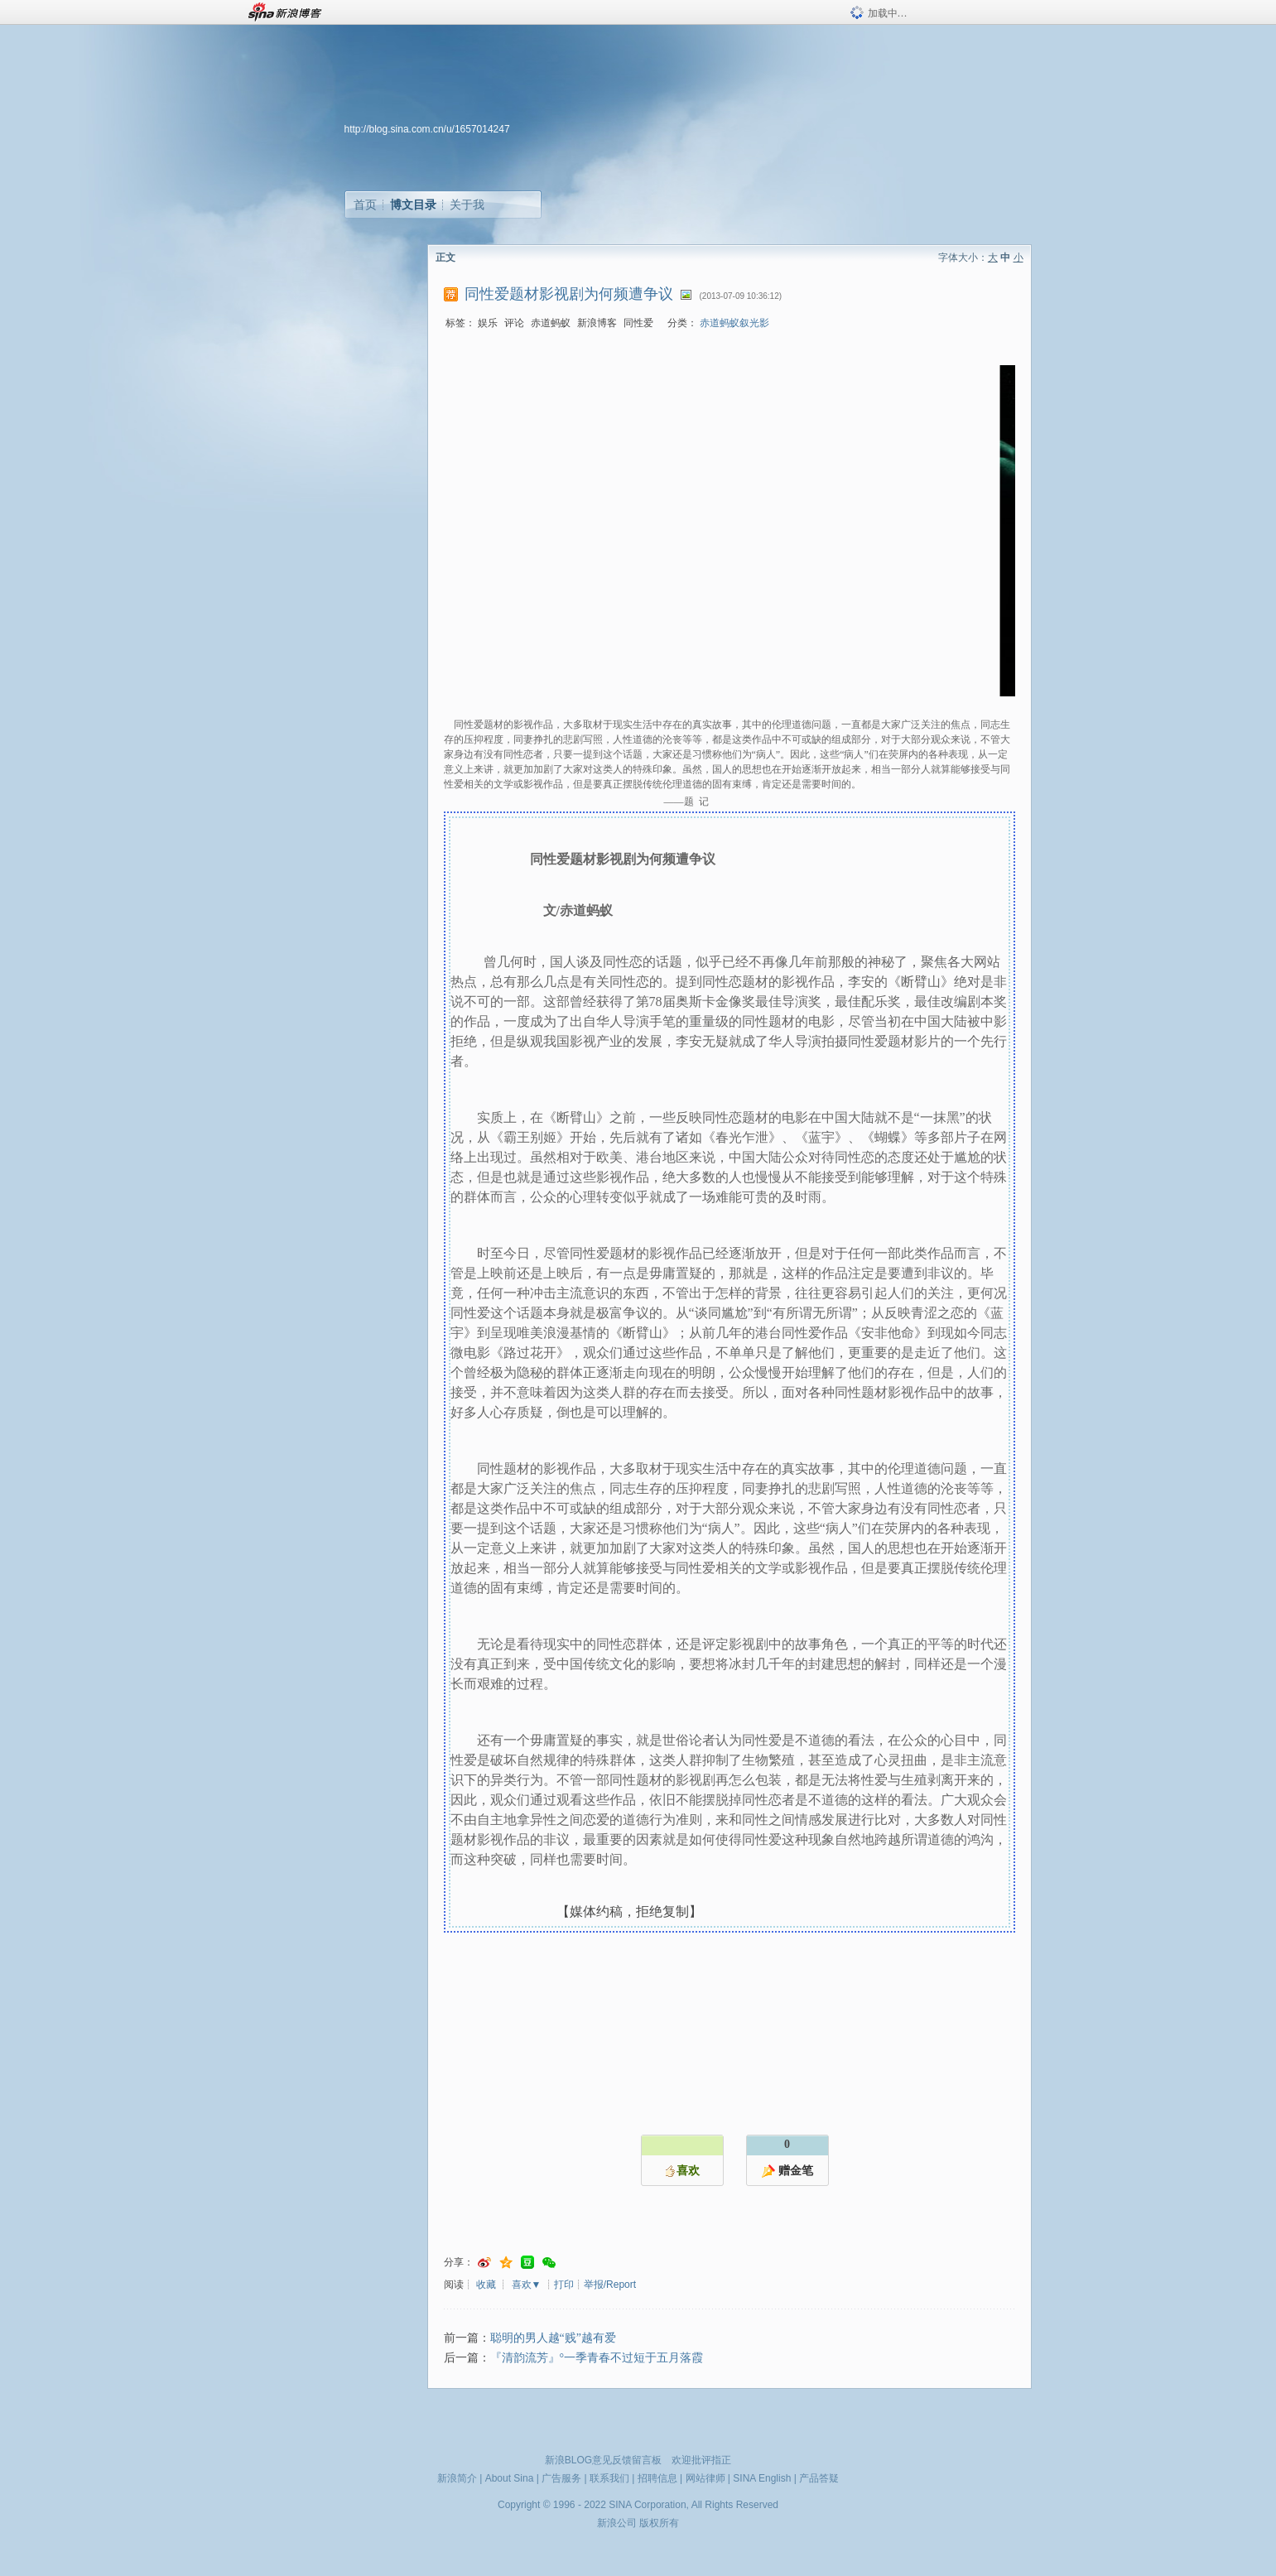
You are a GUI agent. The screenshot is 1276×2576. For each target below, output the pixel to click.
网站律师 (705, 2478)
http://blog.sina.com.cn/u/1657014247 (427, 129)
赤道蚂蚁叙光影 (734, 323)
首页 (365, 204)
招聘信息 (657, 2478)
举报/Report (610, 2284)
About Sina (509, 2478)
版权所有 (659, 2523)
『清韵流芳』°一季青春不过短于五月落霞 (597, 2358)
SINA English (762, 2478)
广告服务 (561, 2478)
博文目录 (413, 204)
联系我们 (609, 2478)
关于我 (467, 204)
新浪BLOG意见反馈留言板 (603, 2460)
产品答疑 (819, 2478)
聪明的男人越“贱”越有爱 (553, 2338)
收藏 (486, 2284)
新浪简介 (457, 2478)
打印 (564, 2284)
